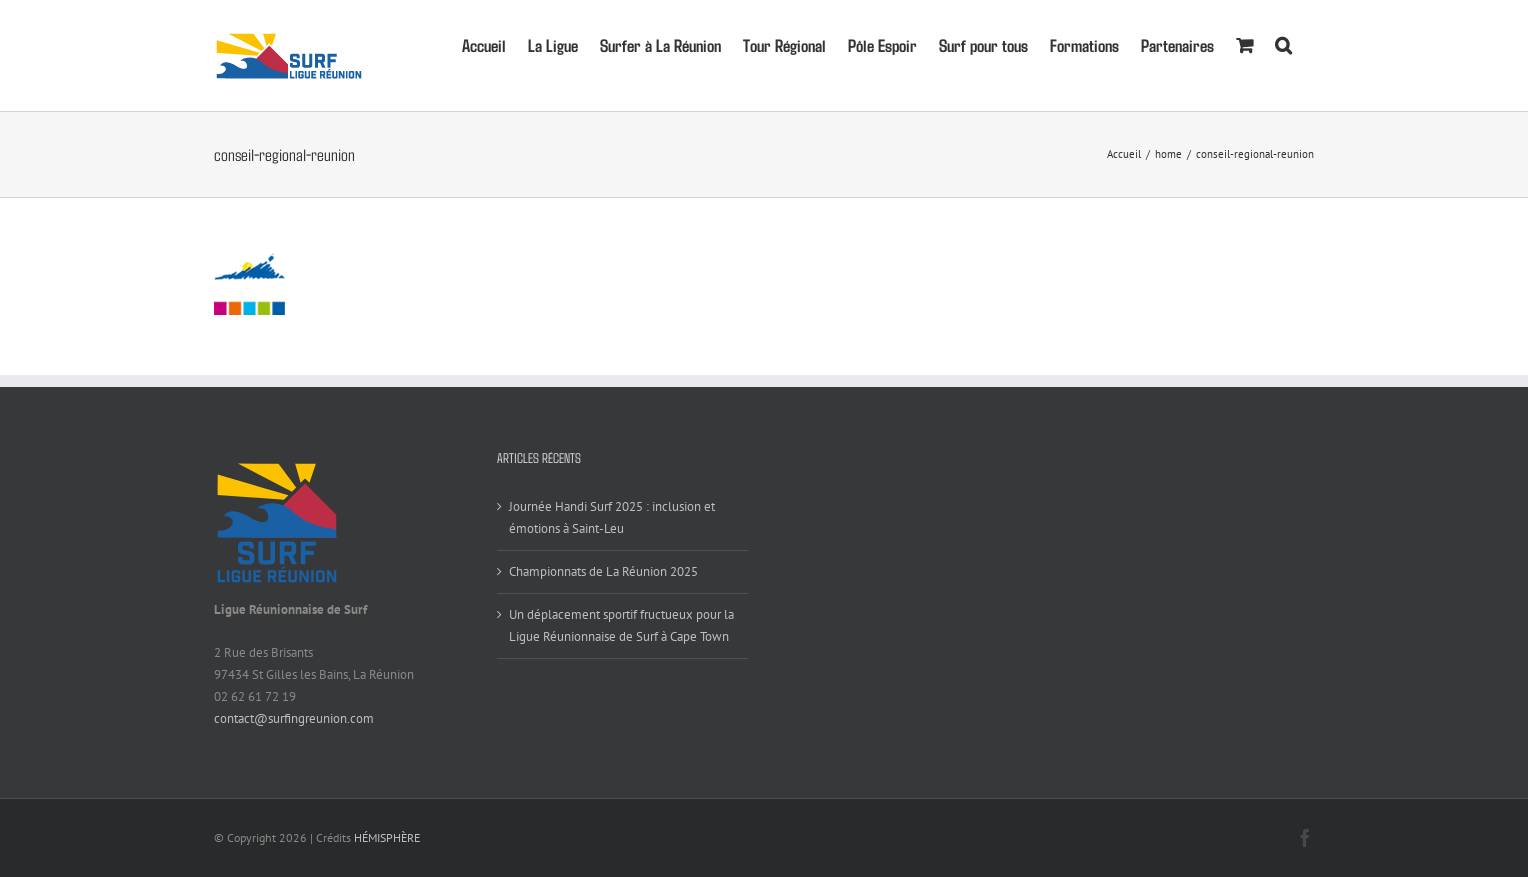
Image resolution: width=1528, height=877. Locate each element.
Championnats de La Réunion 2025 (603, 571)
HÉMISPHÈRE (387, 837)
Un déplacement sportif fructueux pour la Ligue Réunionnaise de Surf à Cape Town (621, 625)
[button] (1283, 43)
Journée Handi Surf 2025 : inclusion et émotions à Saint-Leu (612, 517)
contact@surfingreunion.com (294, 718)
